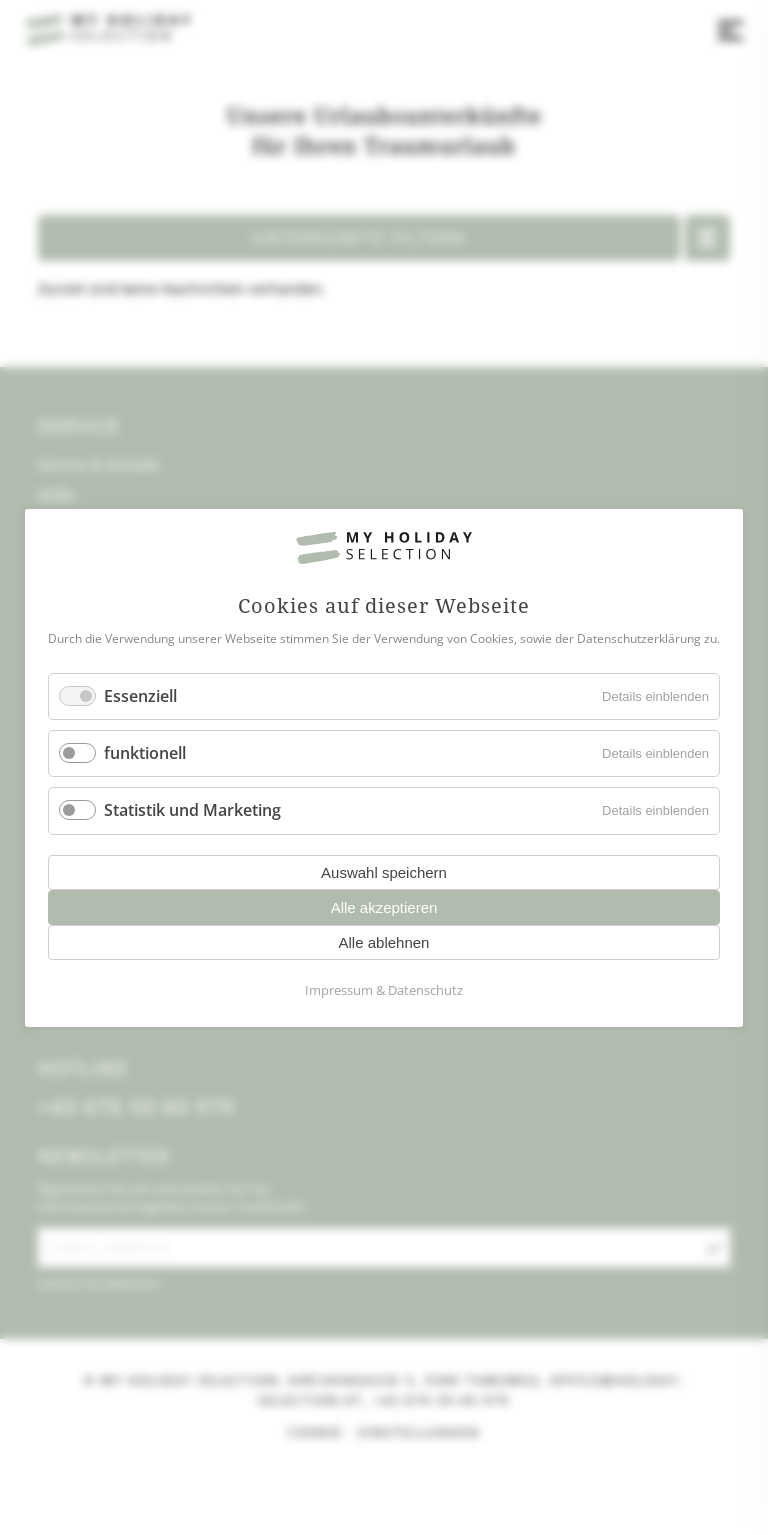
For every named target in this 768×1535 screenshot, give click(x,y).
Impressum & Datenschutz (384, 989)
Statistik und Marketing (192, 810)
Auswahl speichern (384, 871)
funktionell (145, 753)
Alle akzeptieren (384, 906)
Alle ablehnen (384, 941)
